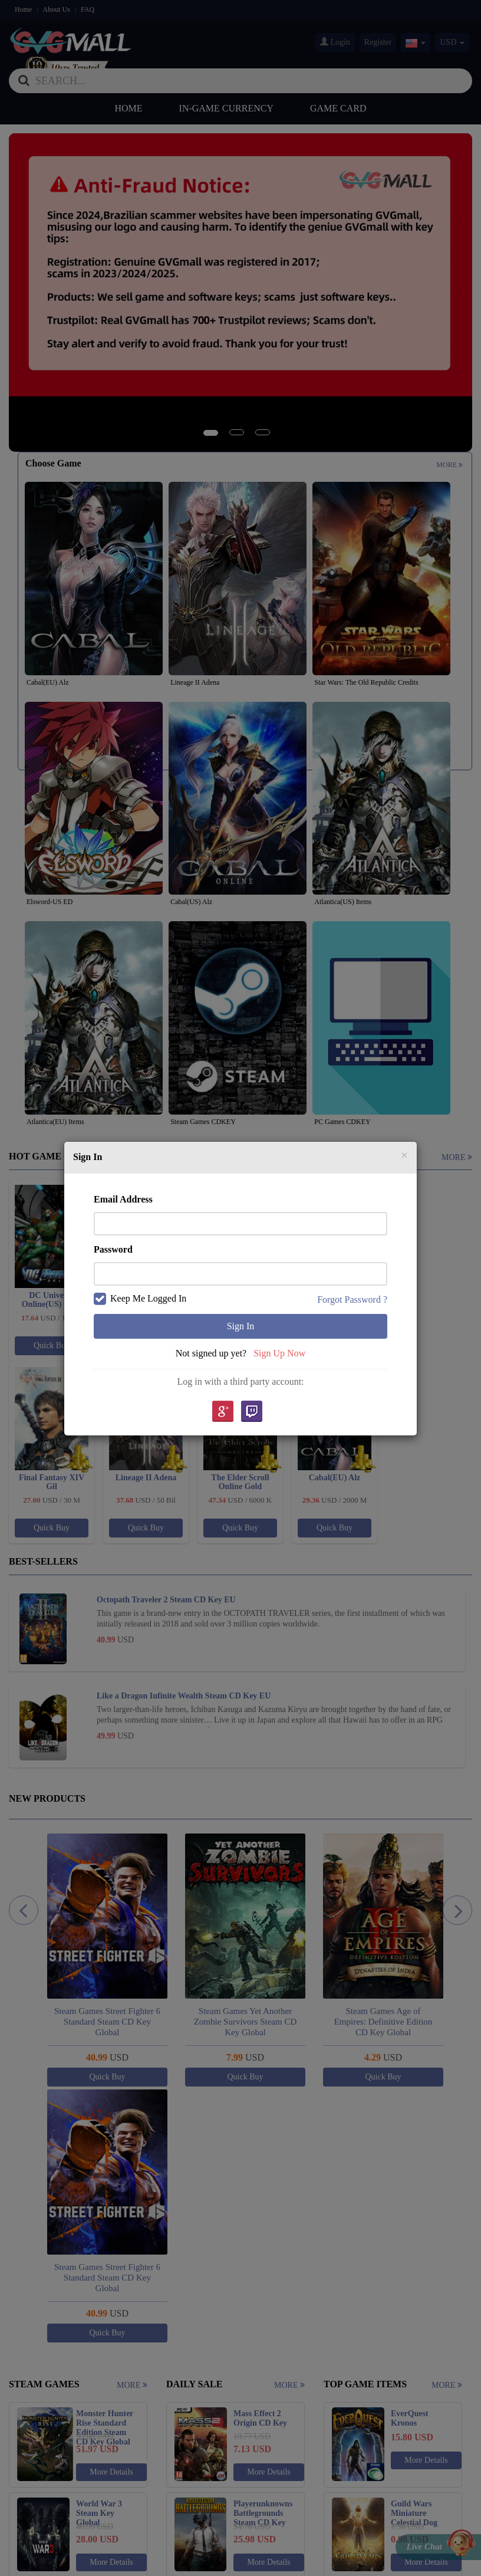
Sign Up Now (279, 1353)
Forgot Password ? (352, 1299)
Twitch (251, 1412)
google (222, 1412)
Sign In (241, 1326)
